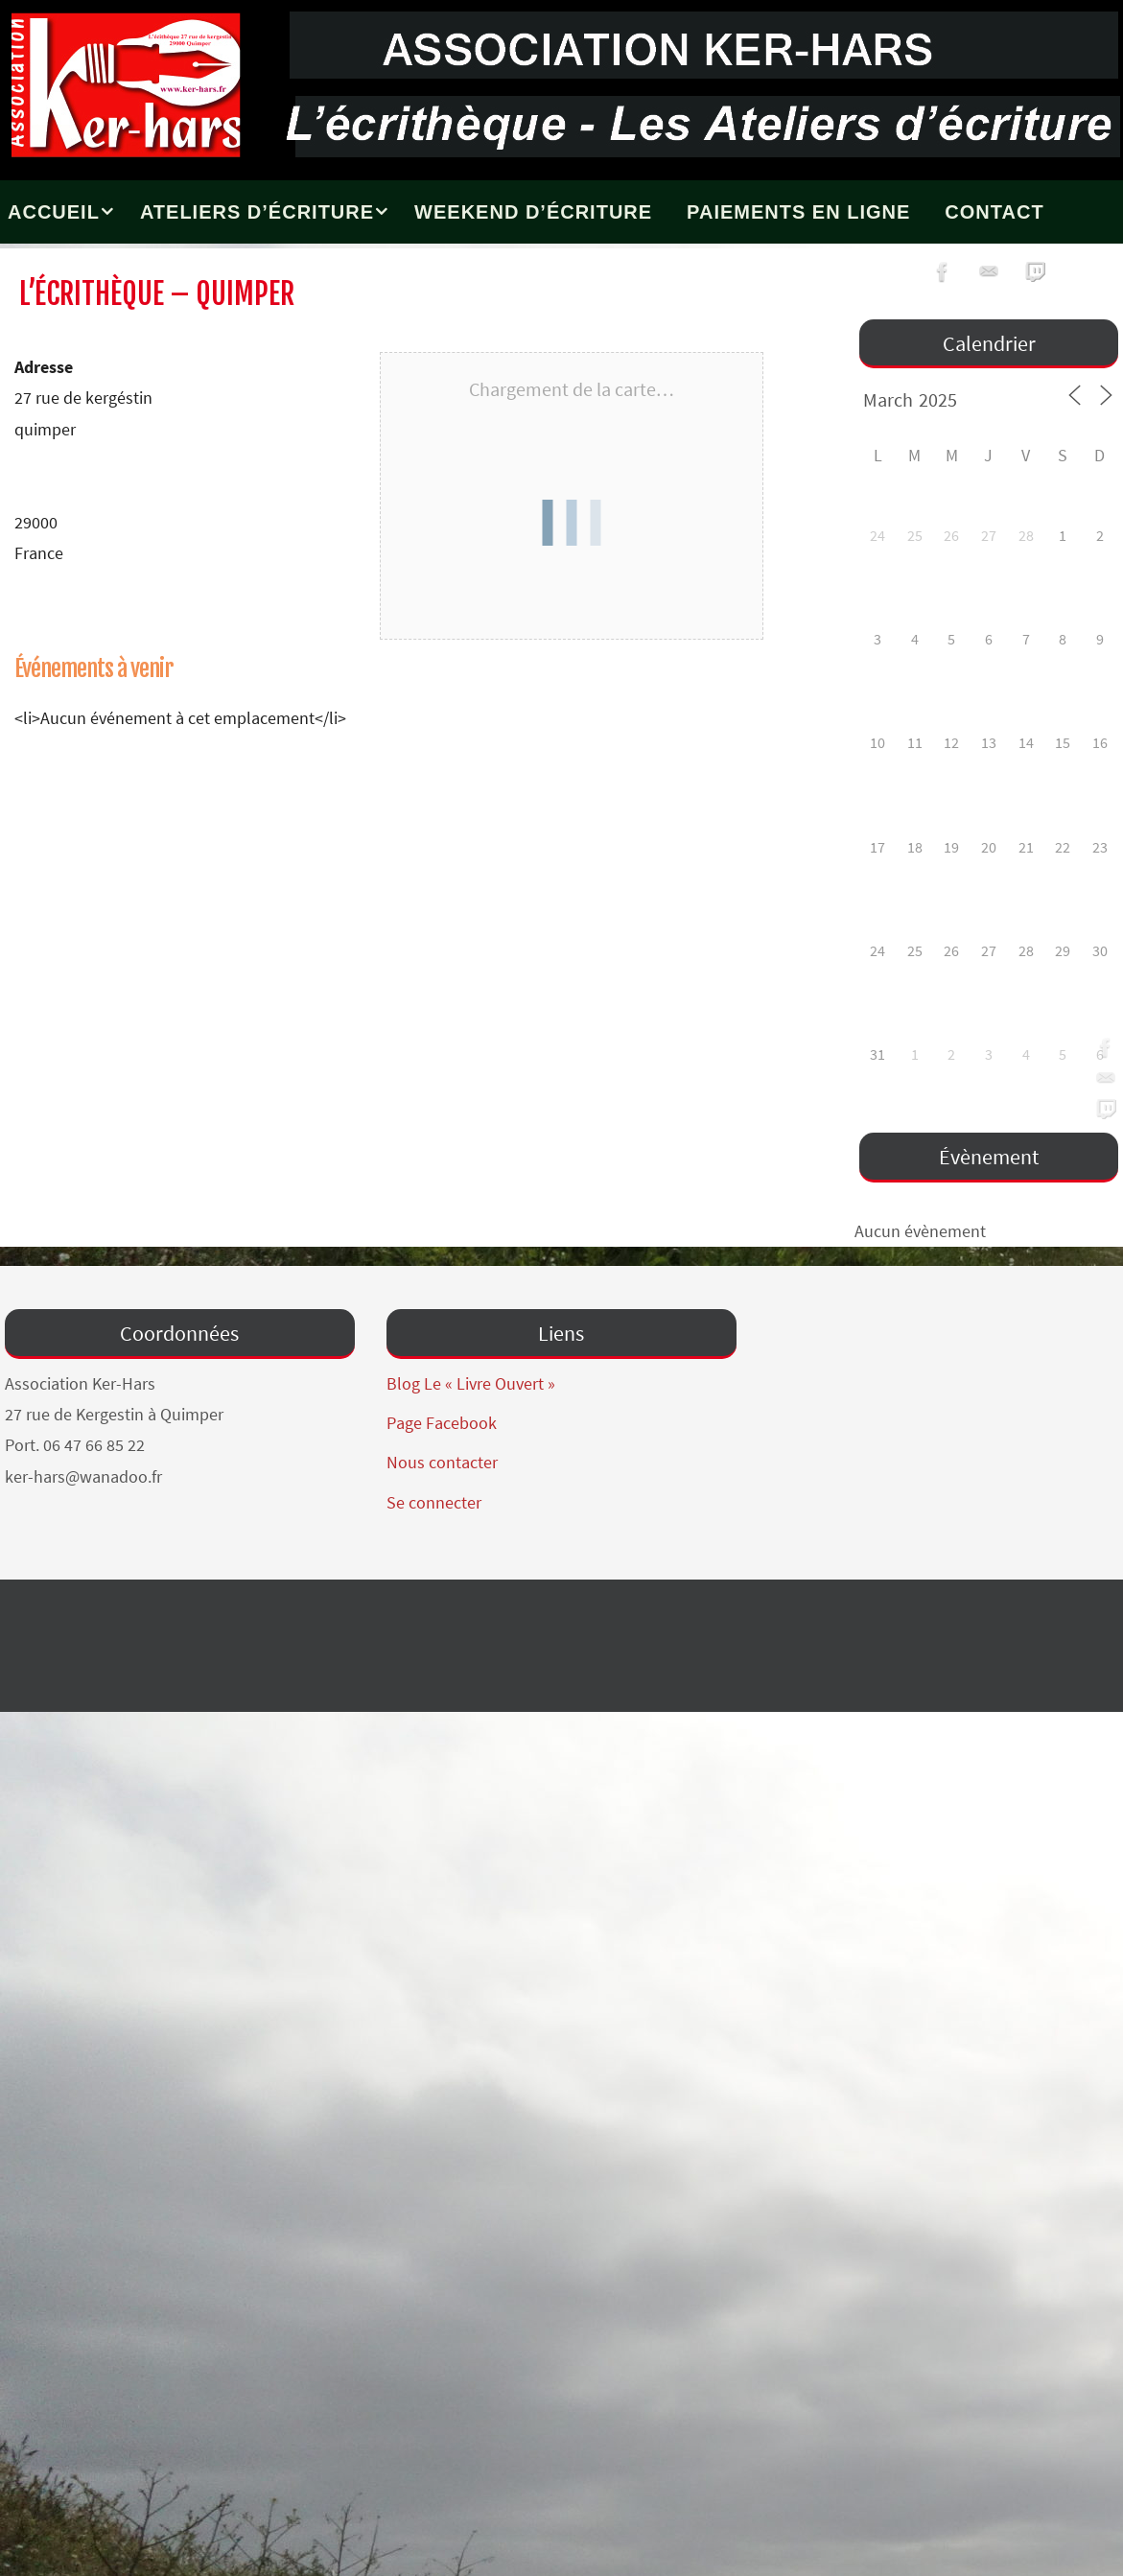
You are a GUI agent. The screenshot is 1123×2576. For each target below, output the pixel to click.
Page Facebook (441, 1423)
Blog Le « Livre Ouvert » (470, 1383)
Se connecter (433, 1502)
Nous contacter (442, 1462)
